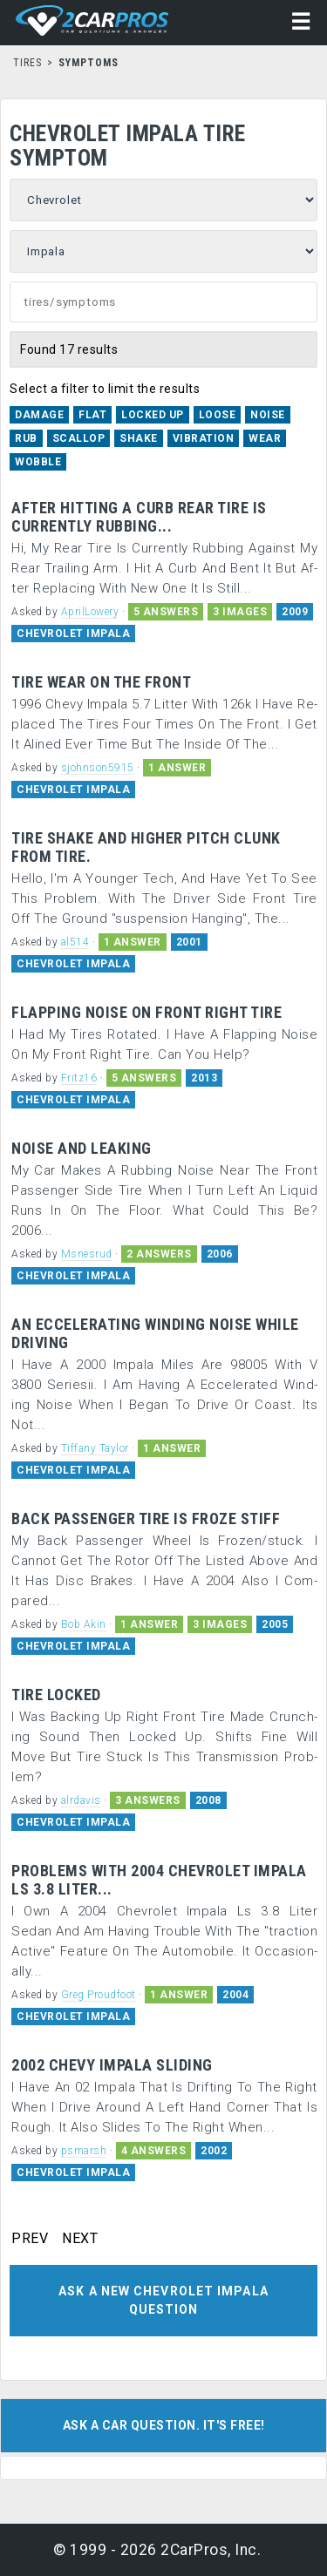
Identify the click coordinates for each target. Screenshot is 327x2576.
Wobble (38, 462)
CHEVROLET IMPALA (73, 633)
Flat (92, 415)
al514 (75, 942)
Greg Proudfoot (98, 1995)
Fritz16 (79, 1078)
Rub (26, 438)
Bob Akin (83, 1624)
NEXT (80, 2239)
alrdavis (81, 1800)
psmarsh (84, 2151)
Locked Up (152, 415)
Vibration (204, 438)
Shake (138, 438)
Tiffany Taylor (95, 1448)
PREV (29, 2239)
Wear (265, 438)
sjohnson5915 (97, 768)
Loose (217, 415)
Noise (267, 415)
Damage (39, 415)
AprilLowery (90, 612)
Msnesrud (86, 1254)
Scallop (79, 438)
